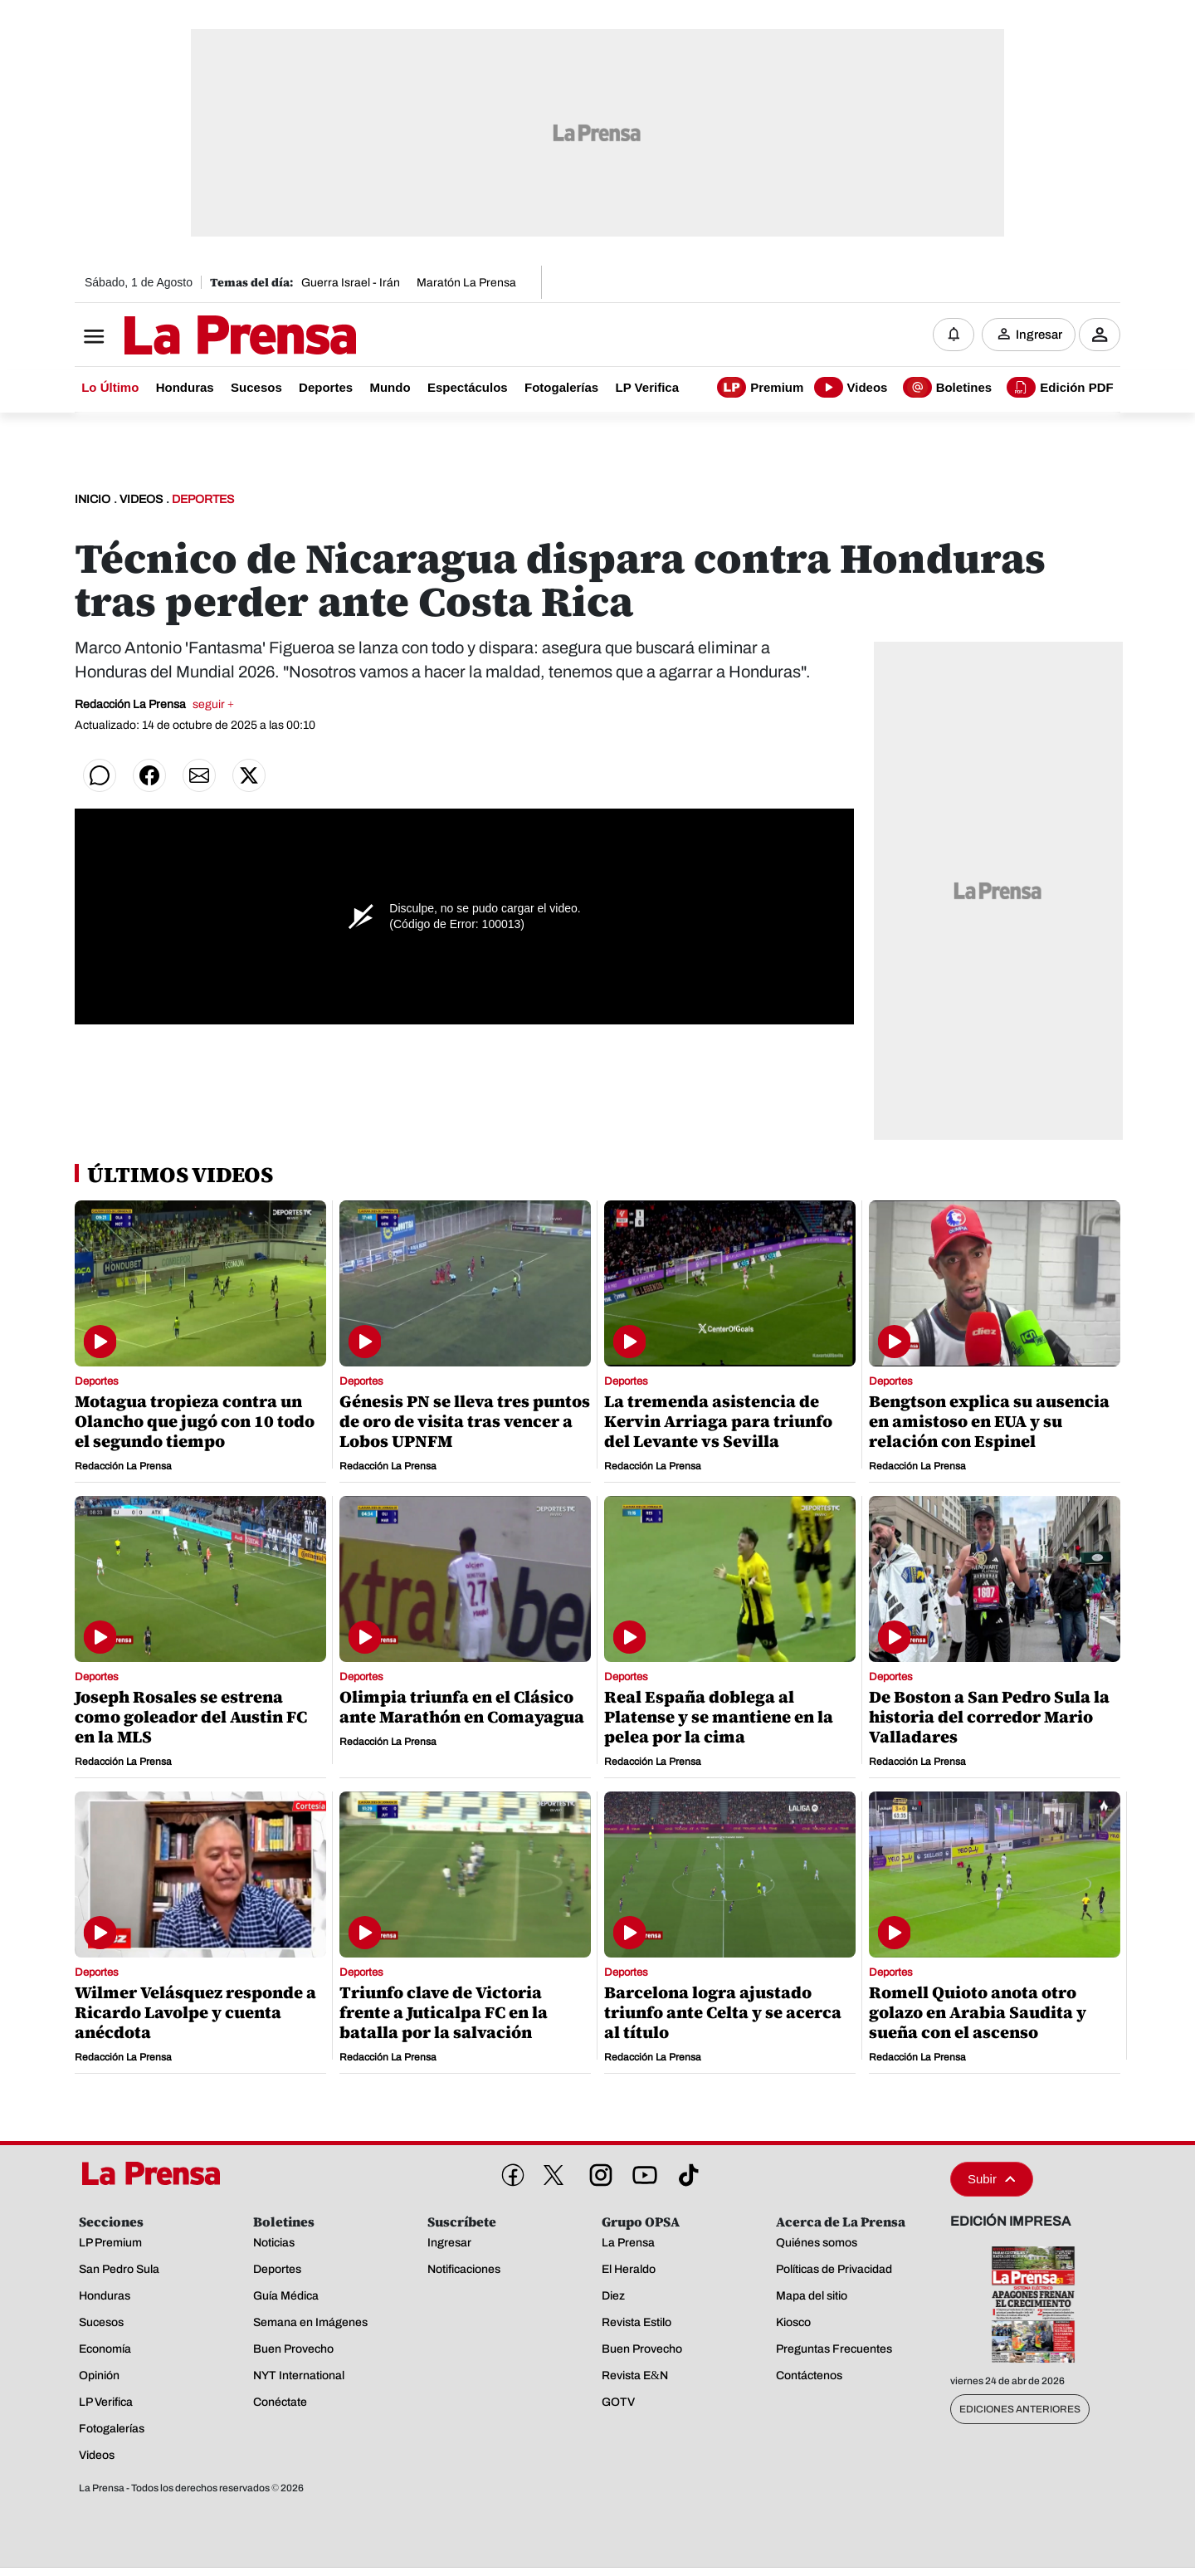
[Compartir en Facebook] (149, 777)
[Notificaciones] (953, 336)
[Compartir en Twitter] (249, 777)
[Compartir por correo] (199, 777)
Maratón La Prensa (466, 282)
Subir (992, 2181)
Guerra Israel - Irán (350, 282)
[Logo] (199, 338)
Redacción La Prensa (154, 707)
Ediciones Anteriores (1019, 2411)
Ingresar (1039, 336)
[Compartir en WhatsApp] (99, 777)
